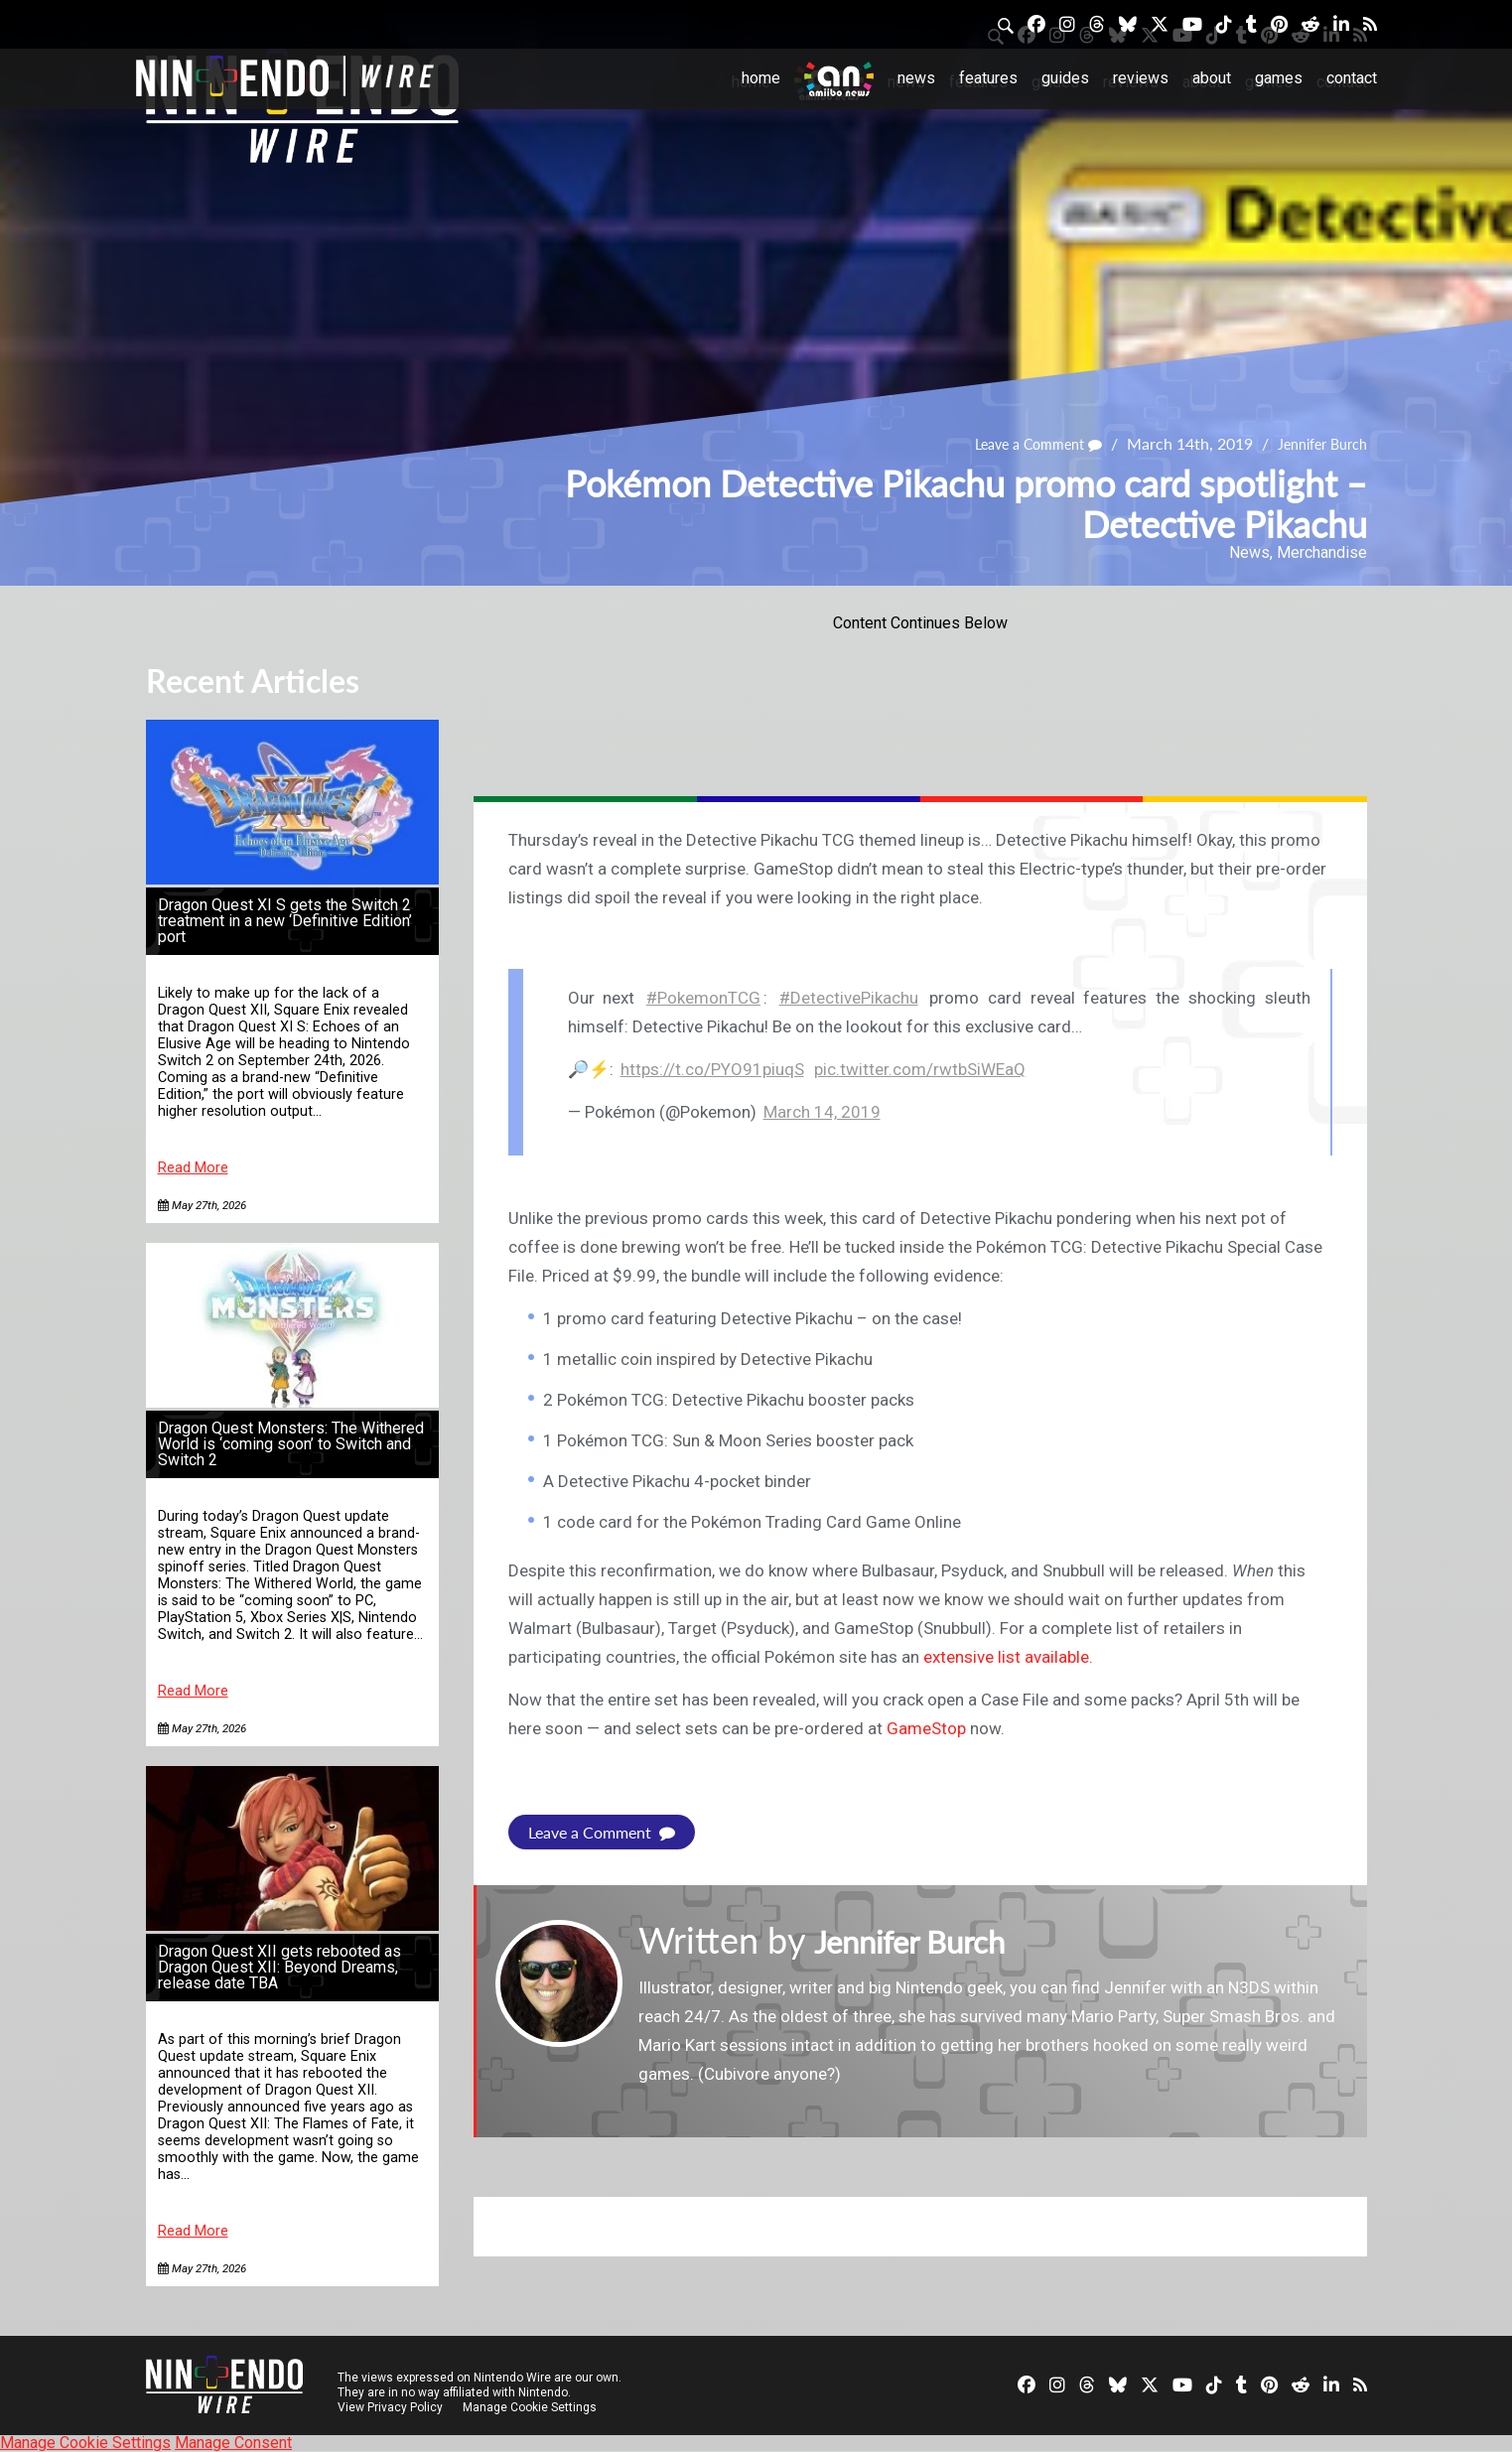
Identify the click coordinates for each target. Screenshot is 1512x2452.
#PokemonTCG (703, 998)
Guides (1065, 77)
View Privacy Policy (390, 2407)
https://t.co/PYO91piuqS (712, 1069)
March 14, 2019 (822, 1112)
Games (1279, 77)
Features (988, 77)
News (916, 77)
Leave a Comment (1017, 444)
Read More (193, 1167)
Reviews (1140, 77)
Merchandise (1322, 552)
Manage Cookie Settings (533, 2407)
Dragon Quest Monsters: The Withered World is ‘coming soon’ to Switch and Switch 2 (291, 1444)
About (1211, 77)
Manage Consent (233, 2442)
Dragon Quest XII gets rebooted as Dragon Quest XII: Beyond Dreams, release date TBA (279, 1967)
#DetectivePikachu (848, 998)
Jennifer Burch (1316, 444)
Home (761, 77)
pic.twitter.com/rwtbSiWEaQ (920, 1069)
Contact (1351, 77)
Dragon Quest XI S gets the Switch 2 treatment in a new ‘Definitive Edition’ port (285, 920)
